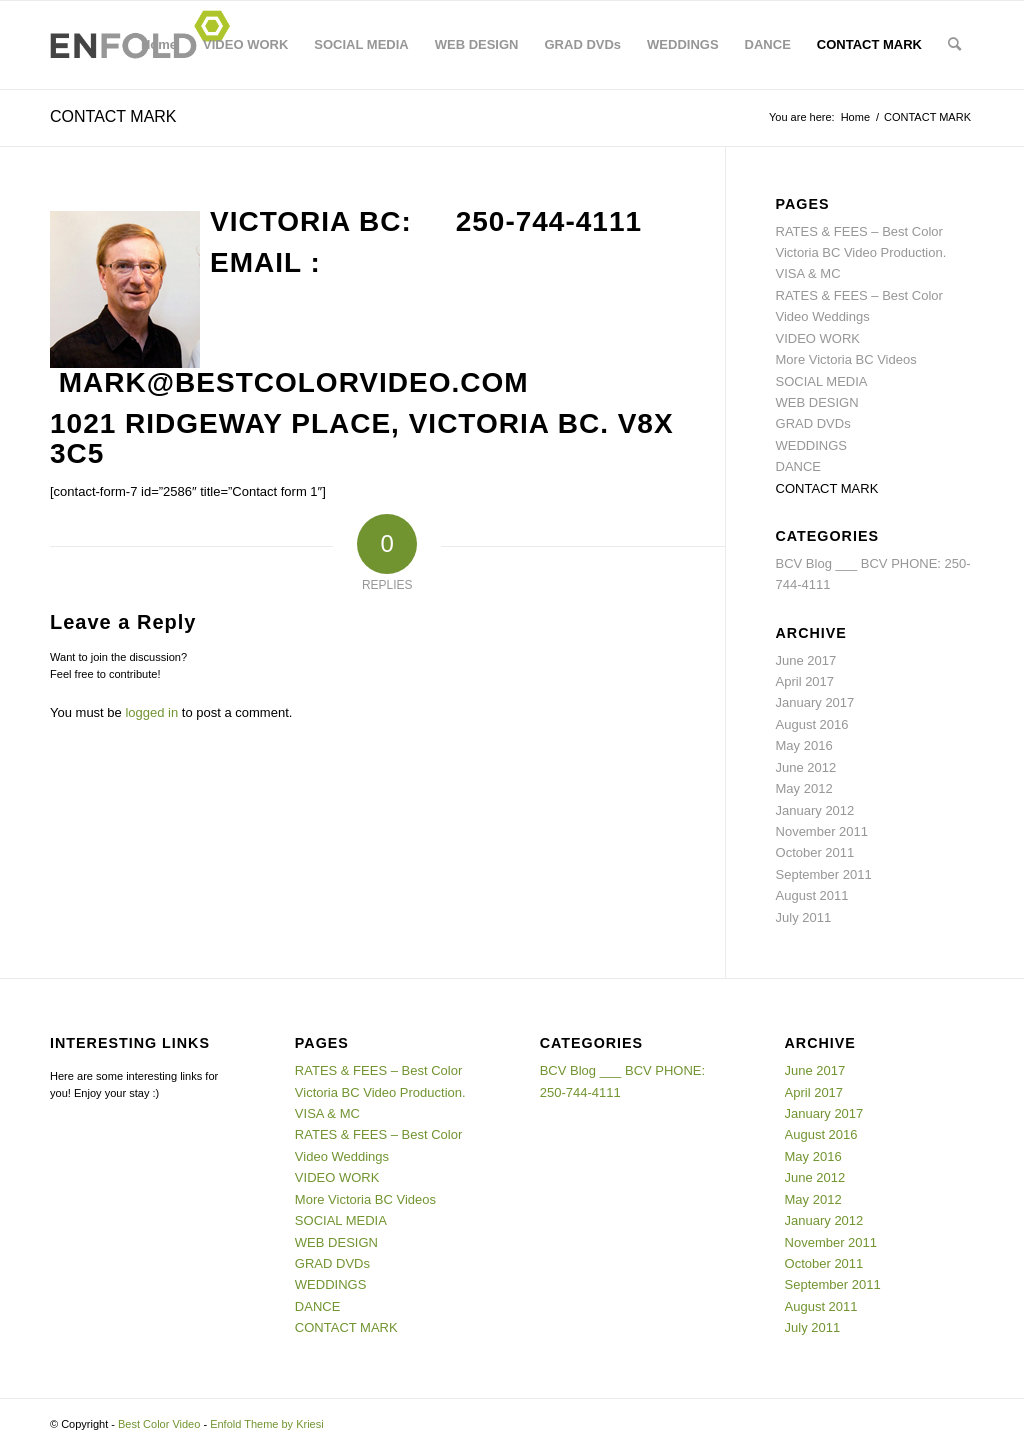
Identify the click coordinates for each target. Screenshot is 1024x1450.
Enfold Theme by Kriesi (267, 1424)
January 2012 (815, 810)
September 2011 (824, 874)
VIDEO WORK (245, 44)
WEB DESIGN (477, 44)
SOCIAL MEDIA (361, 44)
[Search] (954, 45)
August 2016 (812, 724)
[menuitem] (954, 45)
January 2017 (815, 702)
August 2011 (812, 895)
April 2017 (805, 681)
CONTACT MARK (869, 44)
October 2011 (815, 852)
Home (159, 44)
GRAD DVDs (583, 44)
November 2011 (822, 831)
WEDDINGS (683, 44)
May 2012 (804, 788)
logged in (151, 712)
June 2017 (806, 660)
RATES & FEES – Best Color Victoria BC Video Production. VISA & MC (861, 253)
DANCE (768, 44)
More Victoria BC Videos (846, 359)
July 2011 (804, 917)
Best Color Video (159, 1424)
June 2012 (806, 767)
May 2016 (804, 745)
